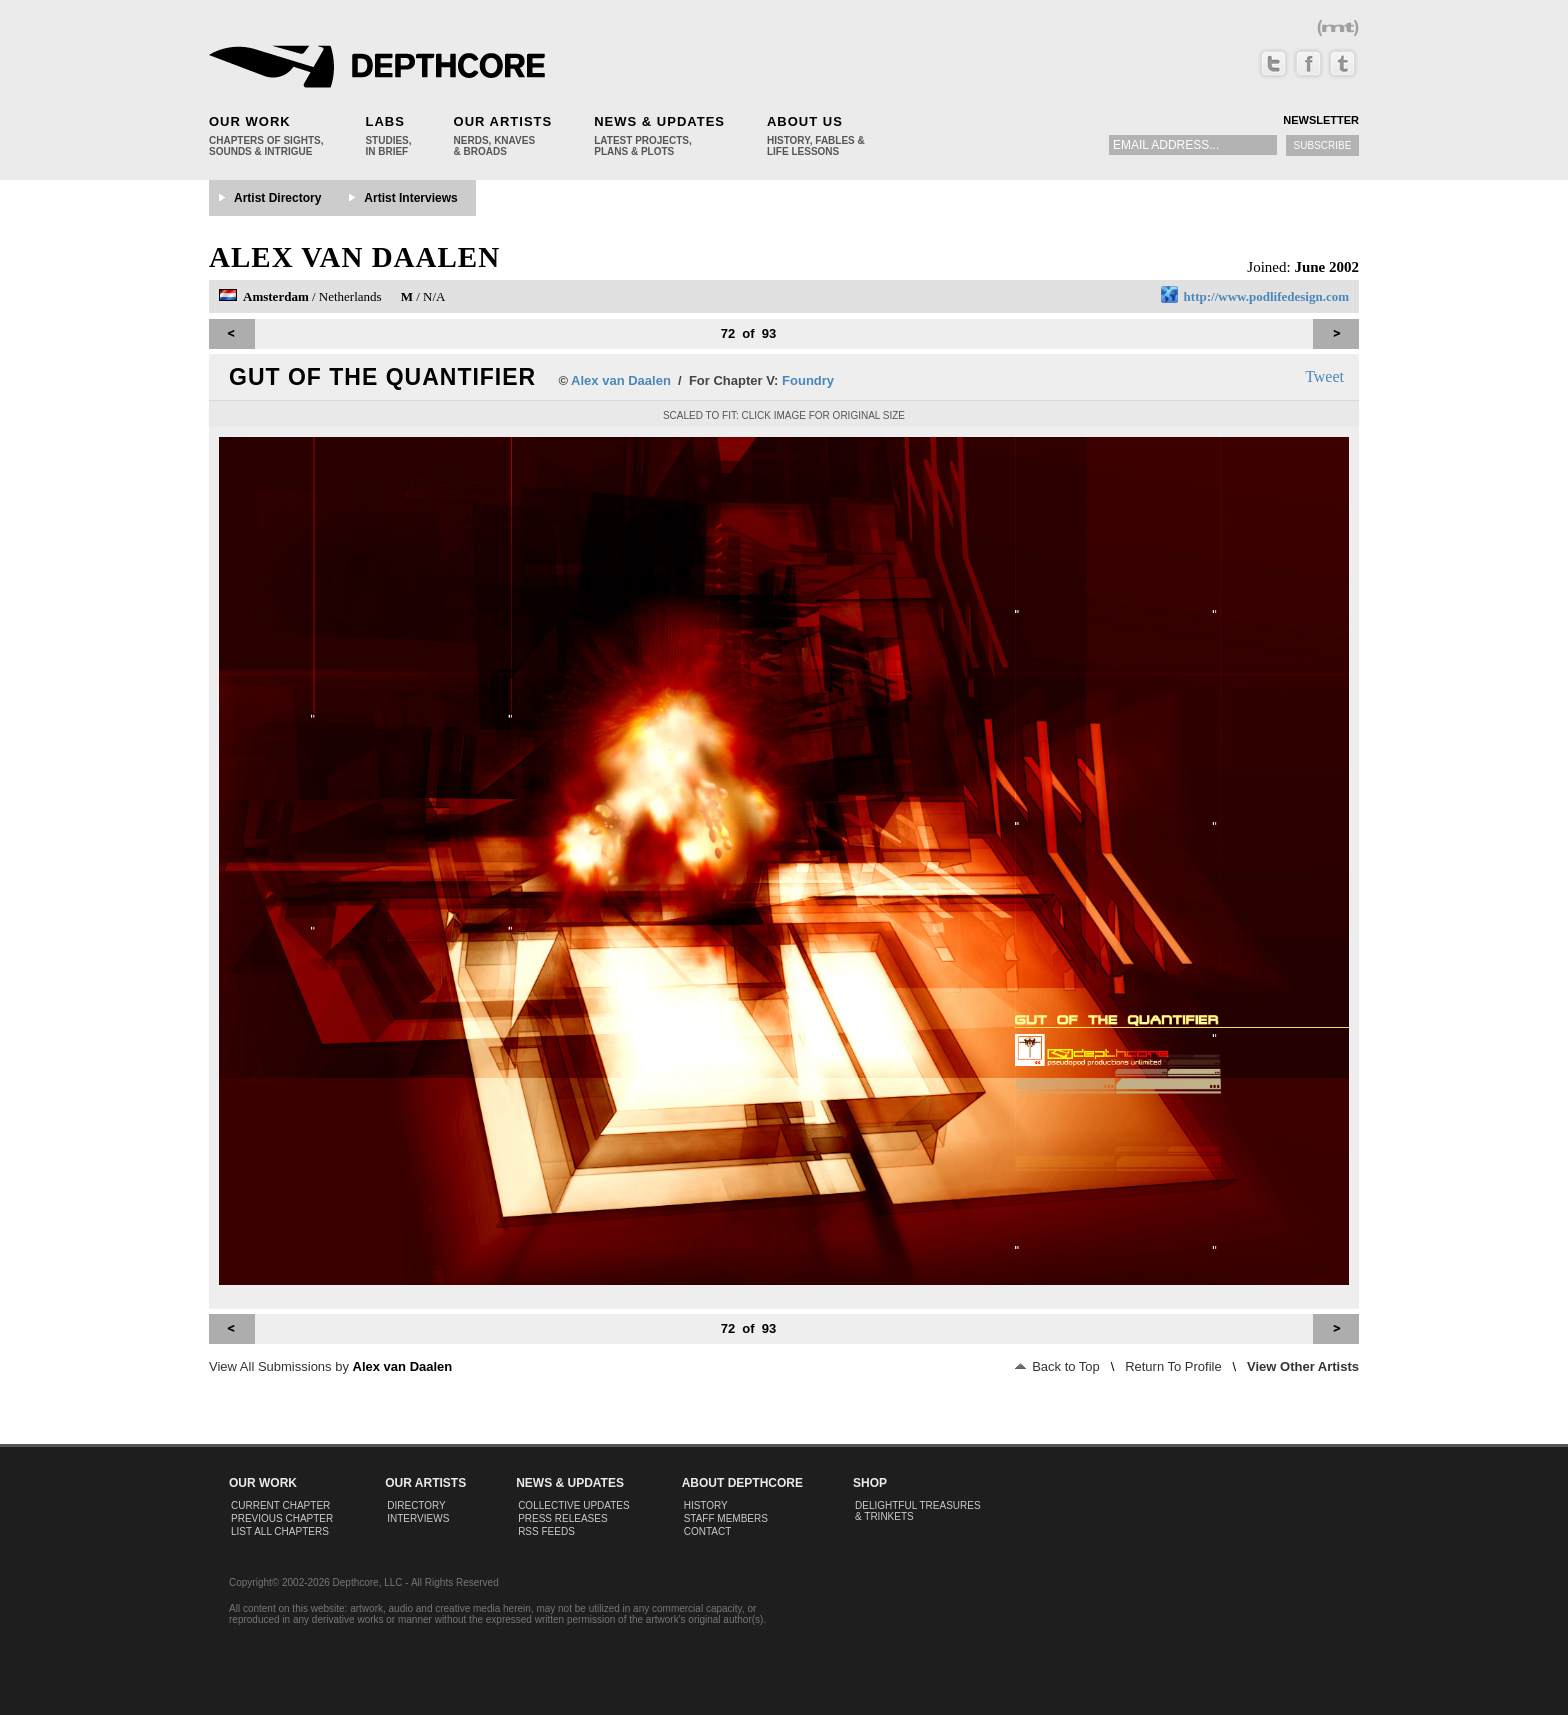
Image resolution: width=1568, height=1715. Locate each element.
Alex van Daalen (354, 257)
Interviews (418, 1518)
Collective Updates (574, 1505)
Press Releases (562, 1518)
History (706, 1505)
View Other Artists (1303, 1366)
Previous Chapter (282, 1518)
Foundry (808, 380)
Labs (384, 121)
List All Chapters (280, 1531)
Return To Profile (1173, 1366)
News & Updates (659, 121)
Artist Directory (277, 198)
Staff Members (726, 1518)
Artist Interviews (410, 198)
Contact (708, 1531)
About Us (805, 121)
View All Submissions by (330, 1366)
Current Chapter (280, 1505)
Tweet (1324, 376)
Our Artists (503, 121)
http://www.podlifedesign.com (1266, 296)
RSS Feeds (546, 1531)
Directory (416, 1505)
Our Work (250, 121)
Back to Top (1057, 1366)
